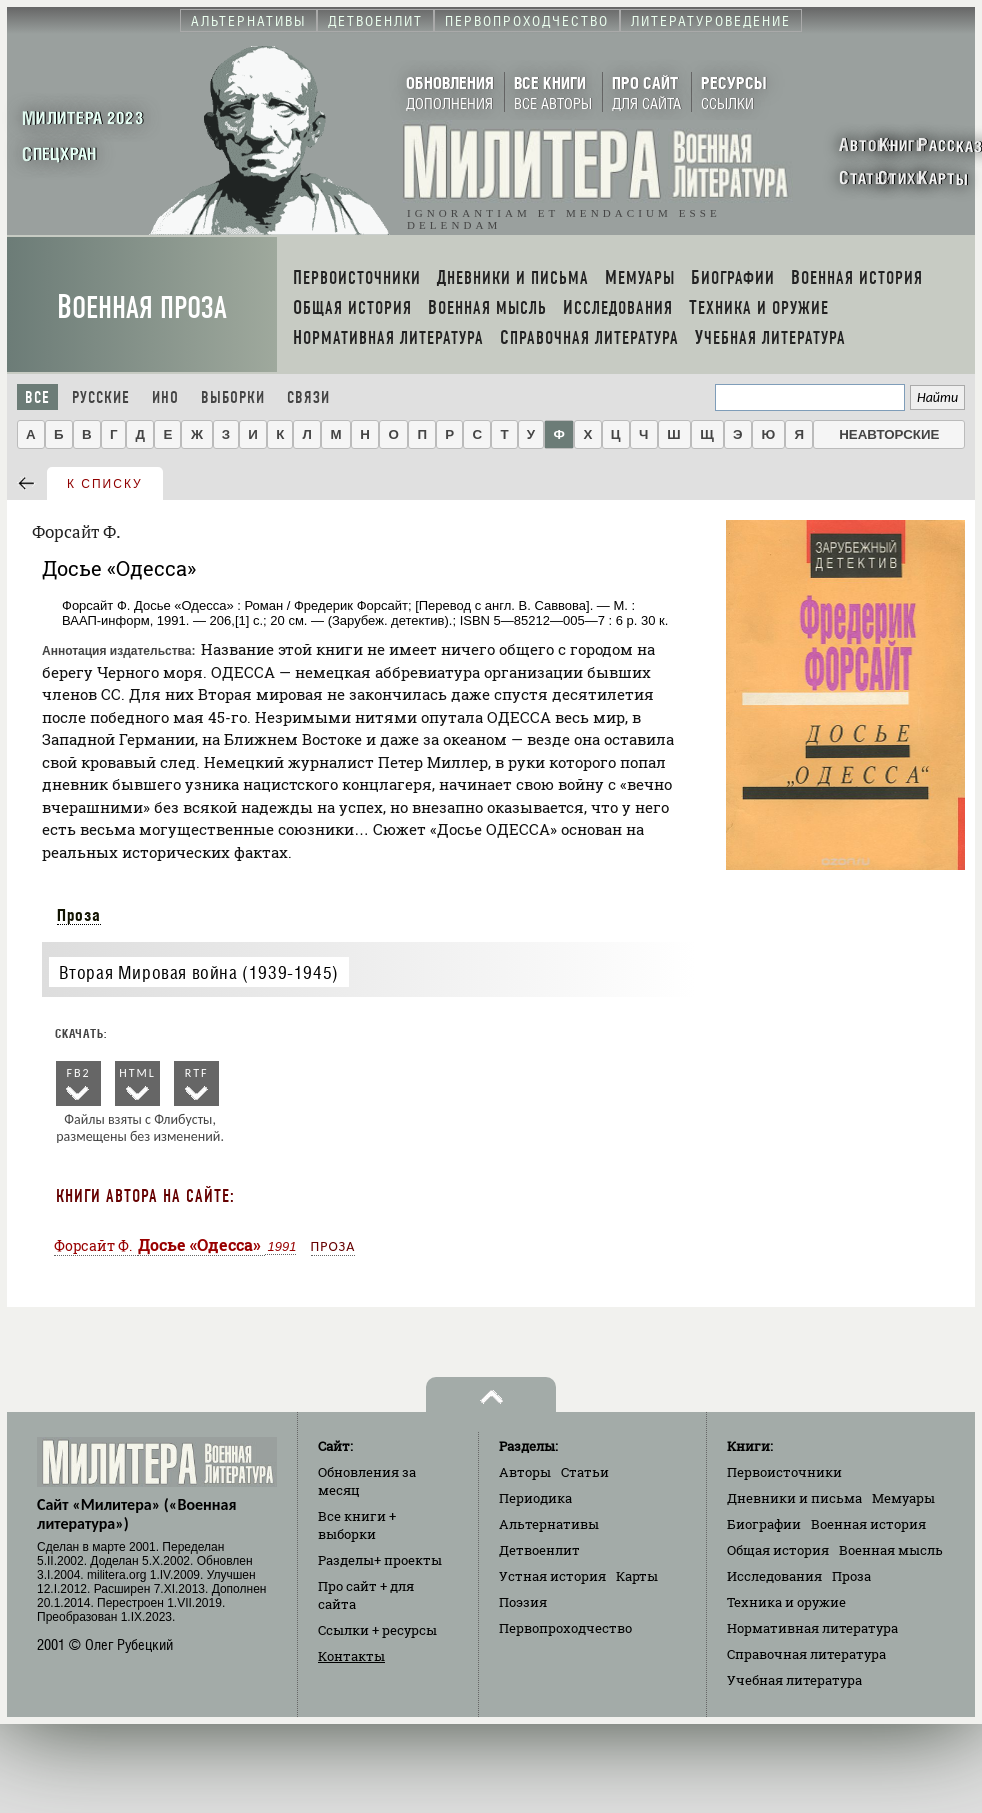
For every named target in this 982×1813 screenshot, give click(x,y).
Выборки (233, 397)
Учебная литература (794, 1680)
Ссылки (377, 1630)
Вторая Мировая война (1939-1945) (199, 972)
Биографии (764, 1524)
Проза (79, 915)
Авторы (525, 1472)
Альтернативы (549, 1524)
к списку (105, 484)
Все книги (357, 1525)
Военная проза (142, 307)
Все (37, 397)
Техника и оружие (786, 1602)
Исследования (774, 1576)
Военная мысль (891, 1550)
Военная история (868, 1524)
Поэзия (523, 1602)
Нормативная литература (812, 1628)
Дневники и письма (794, 1498)
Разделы (380, 1560)
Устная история (552, 1576)
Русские (101, 397)
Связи (308, 397)
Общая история (778, 1550)
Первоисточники (784, 1472)
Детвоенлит (539, 1550)
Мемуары (903, 1498)
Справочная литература (806, 1654)
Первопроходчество (565, 1628)
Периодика (535, 1498)
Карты (637, 1576)
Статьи (585, 1472)
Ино (165, 397)
